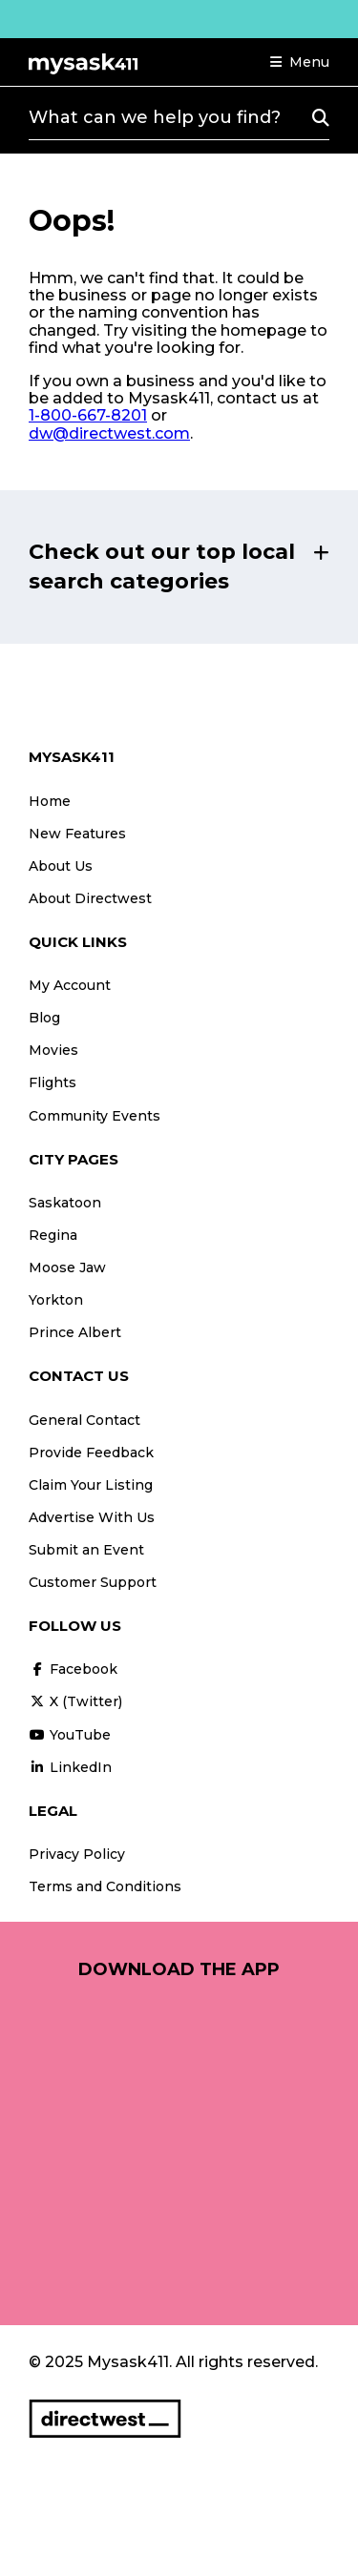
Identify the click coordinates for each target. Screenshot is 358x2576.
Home (50, 801)
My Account (70, 985)
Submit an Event (86, 1549)
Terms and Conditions (105, 1886)
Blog (44, 1017)
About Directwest (90, 898)
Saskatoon (65, 1202)
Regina (53, 1235)
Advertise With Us (92, 1517)
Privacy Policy (77, 1854)
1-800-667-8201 (88, 415)
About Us (61, 866)
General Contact (84, 1420)
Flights (52, 1082)
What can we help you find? (155, 117)
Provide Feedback (91, 1452)
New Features (77, 833)
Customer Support (93, 1582)
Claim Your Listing (91, 1485)
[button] (300, 62)
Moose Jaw (67, 1267)
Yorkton (56, 1300)
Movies (53, 1050)
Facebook (73, 1669)
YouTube (70, 1734)
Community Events (94, 1115)
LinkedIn (70, 1767)
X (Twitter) (75, 1701)
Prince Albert (75, 1332)
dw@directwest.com (109, 433)
